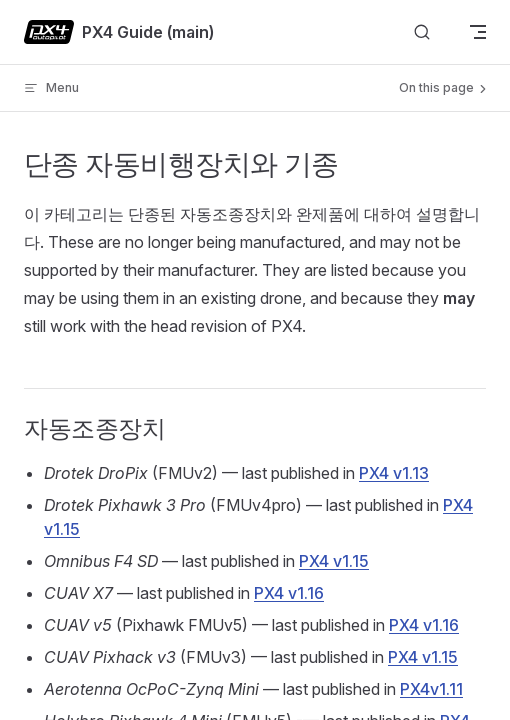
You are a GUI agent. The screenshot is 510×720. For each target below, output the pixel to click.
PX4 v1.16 (289, 593)
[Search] (422, 32)
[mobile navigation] (478, 32)
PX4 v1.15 (334, 561)
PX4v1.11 (431, 689)
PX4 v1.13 (394, 473)
